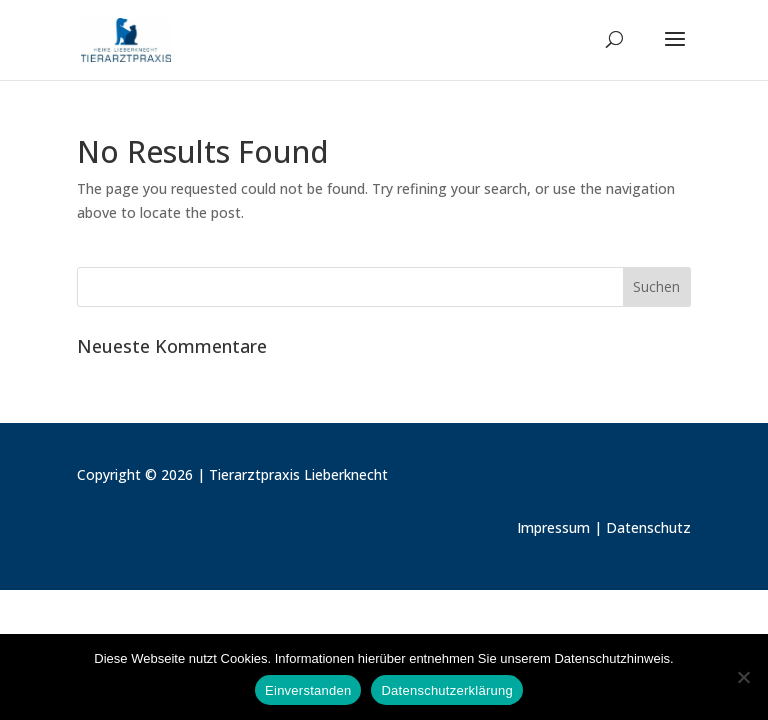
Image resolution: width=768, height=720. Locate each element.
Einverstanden (308, 690)
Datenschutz (648, 527)
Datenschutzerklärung (446, 690)
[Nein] (743, 677)
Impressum (553, 527)
